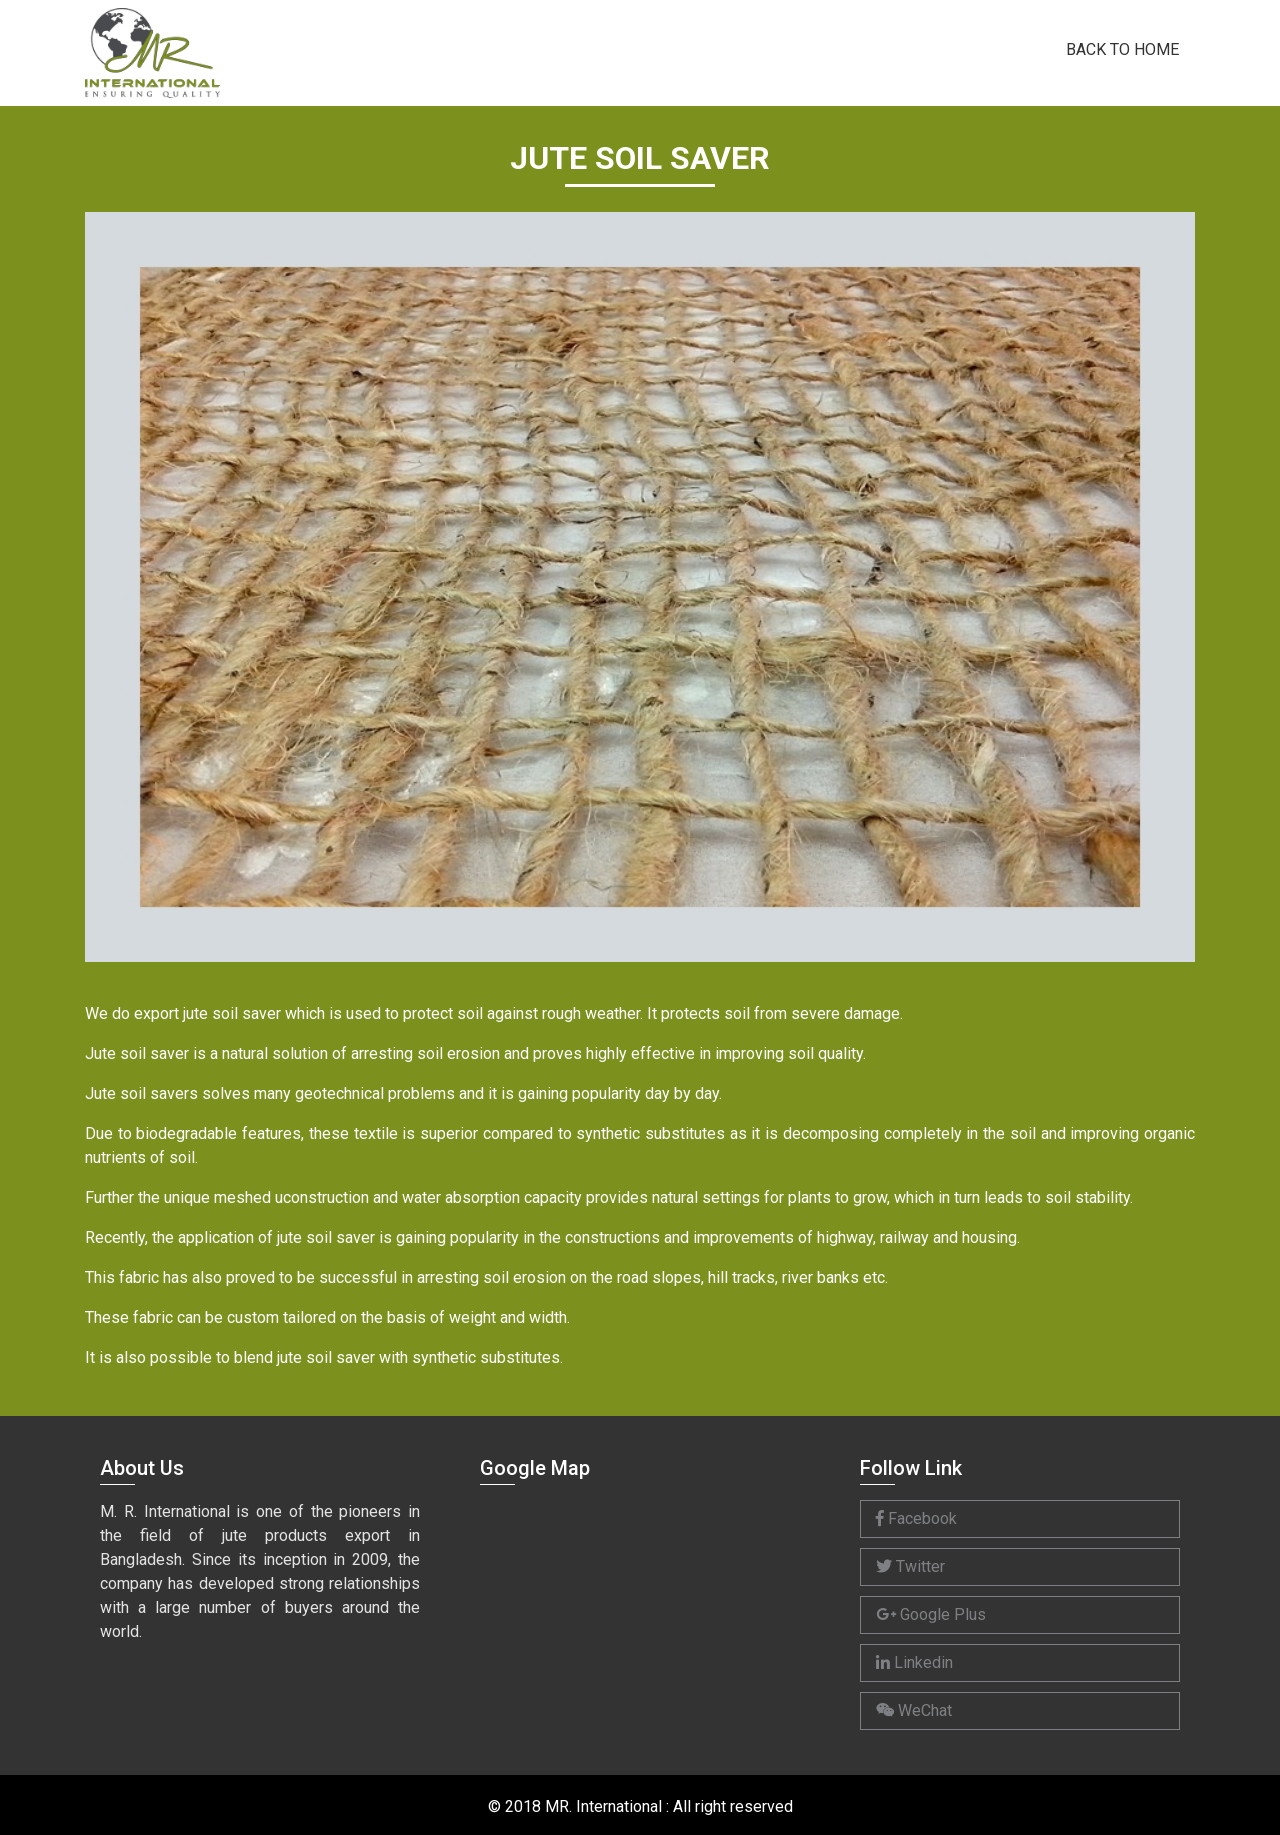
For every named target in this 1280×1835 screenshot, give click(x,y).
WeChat (914, 1710)
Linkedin (914, 1662)
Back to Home (1122, 48)
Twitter (910, 1566)
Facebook (916, 1518)
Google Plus (931, 1614)
